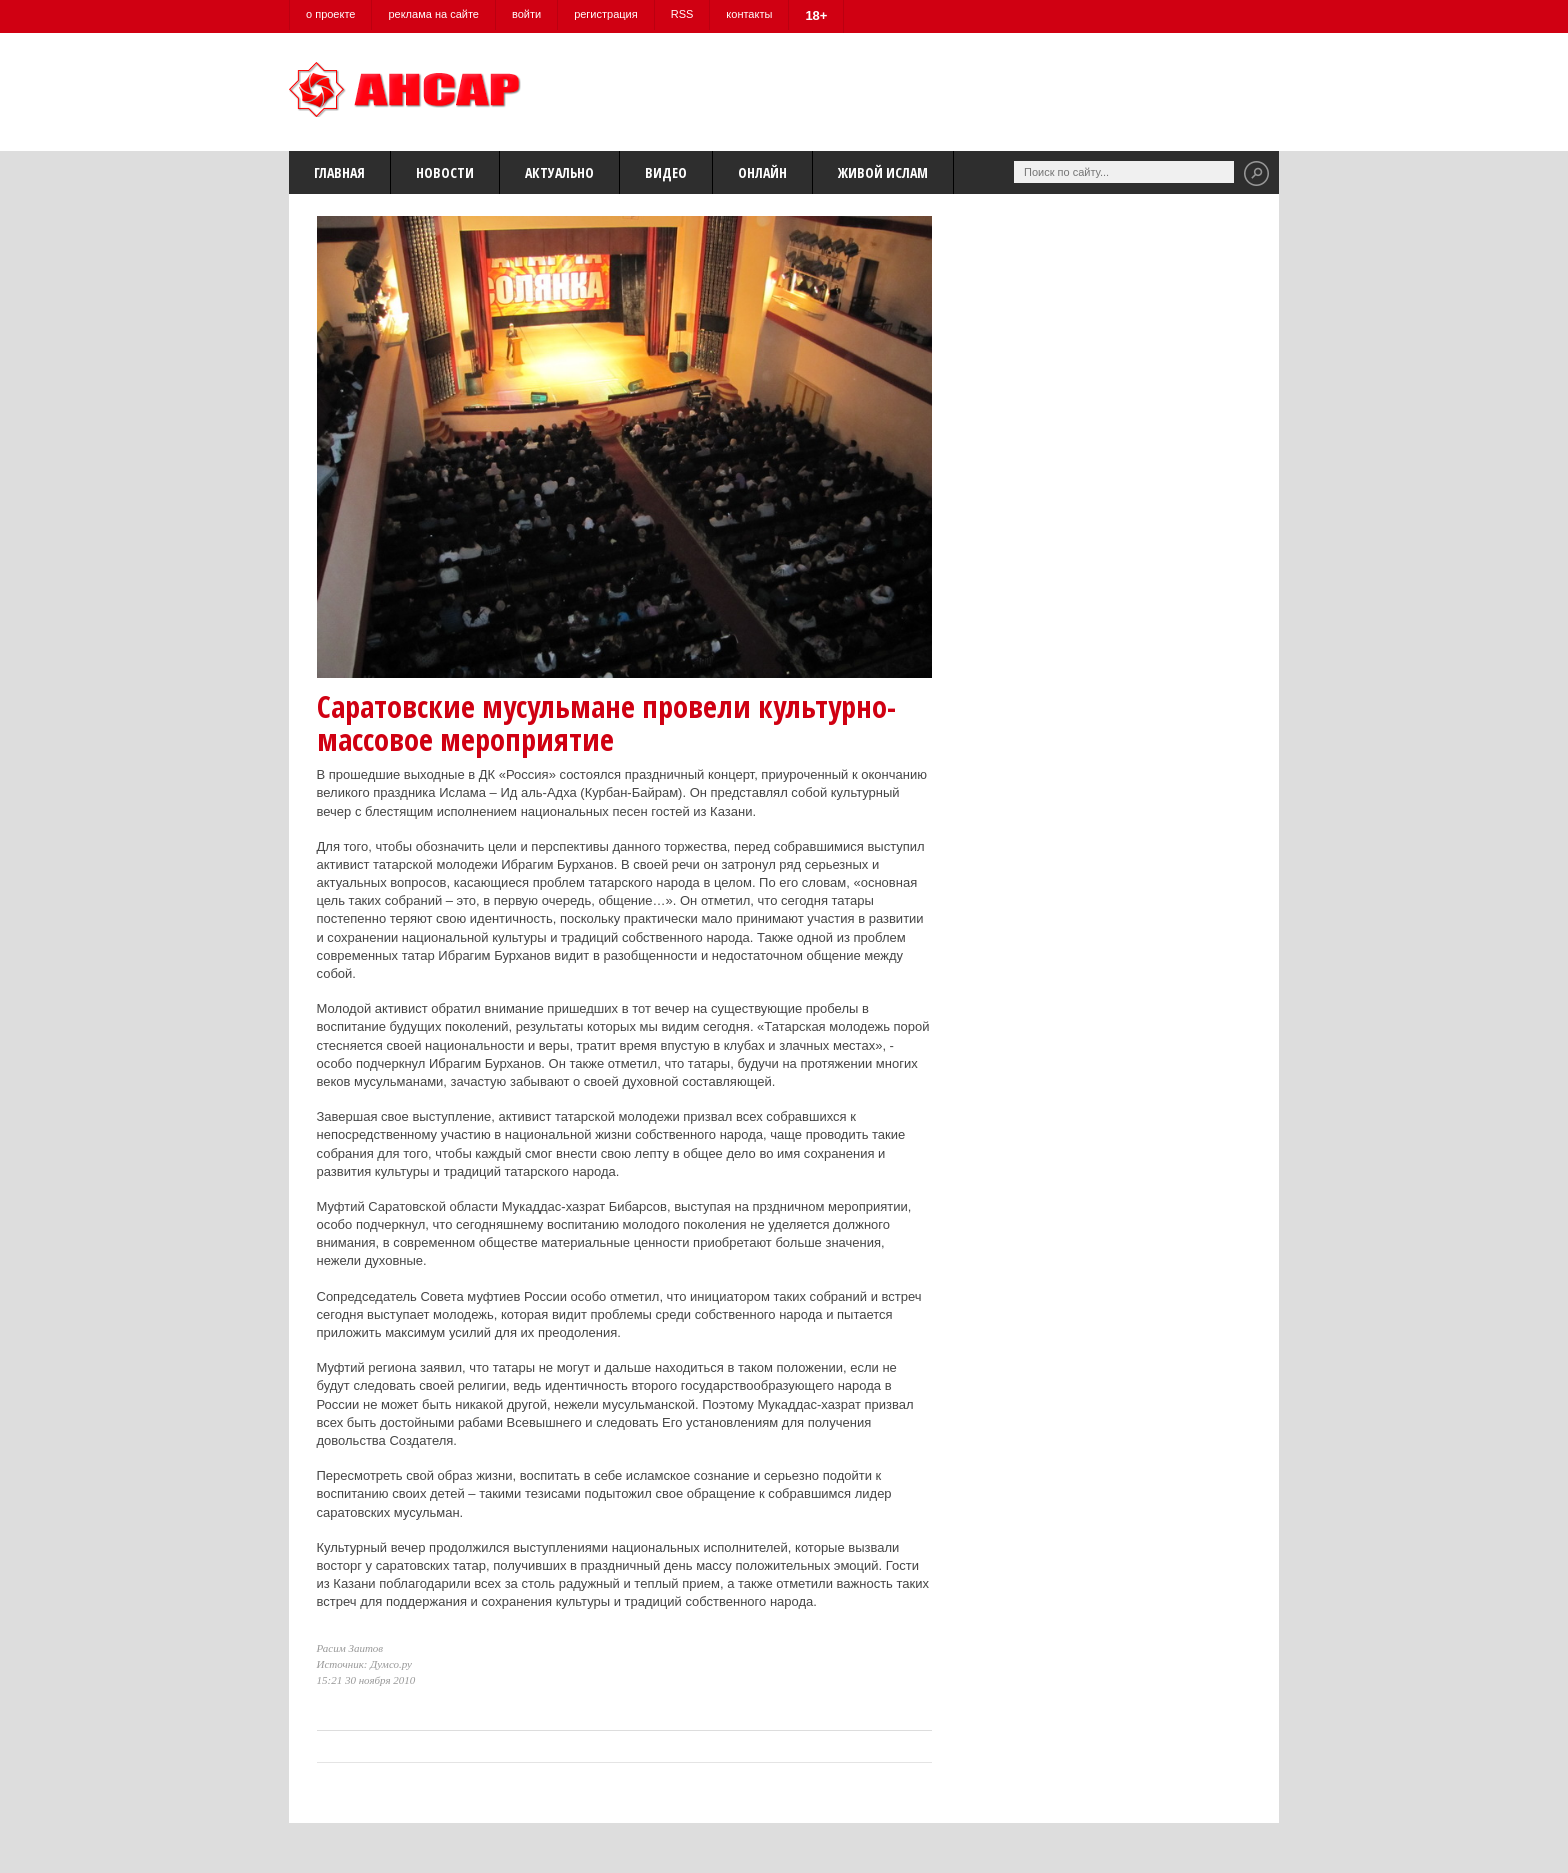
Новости (445, 172)
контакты (749, 14)
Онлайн (762, 172)
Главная (339, 172)
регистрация (606, 14)
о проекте (330, 14)
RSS (682, 14)
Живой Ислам (883, 172)
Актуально (559, 172)
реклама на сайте (433, 14)
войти (526, 14)
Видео (666, 172)
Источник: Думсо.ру (364, 1664)
